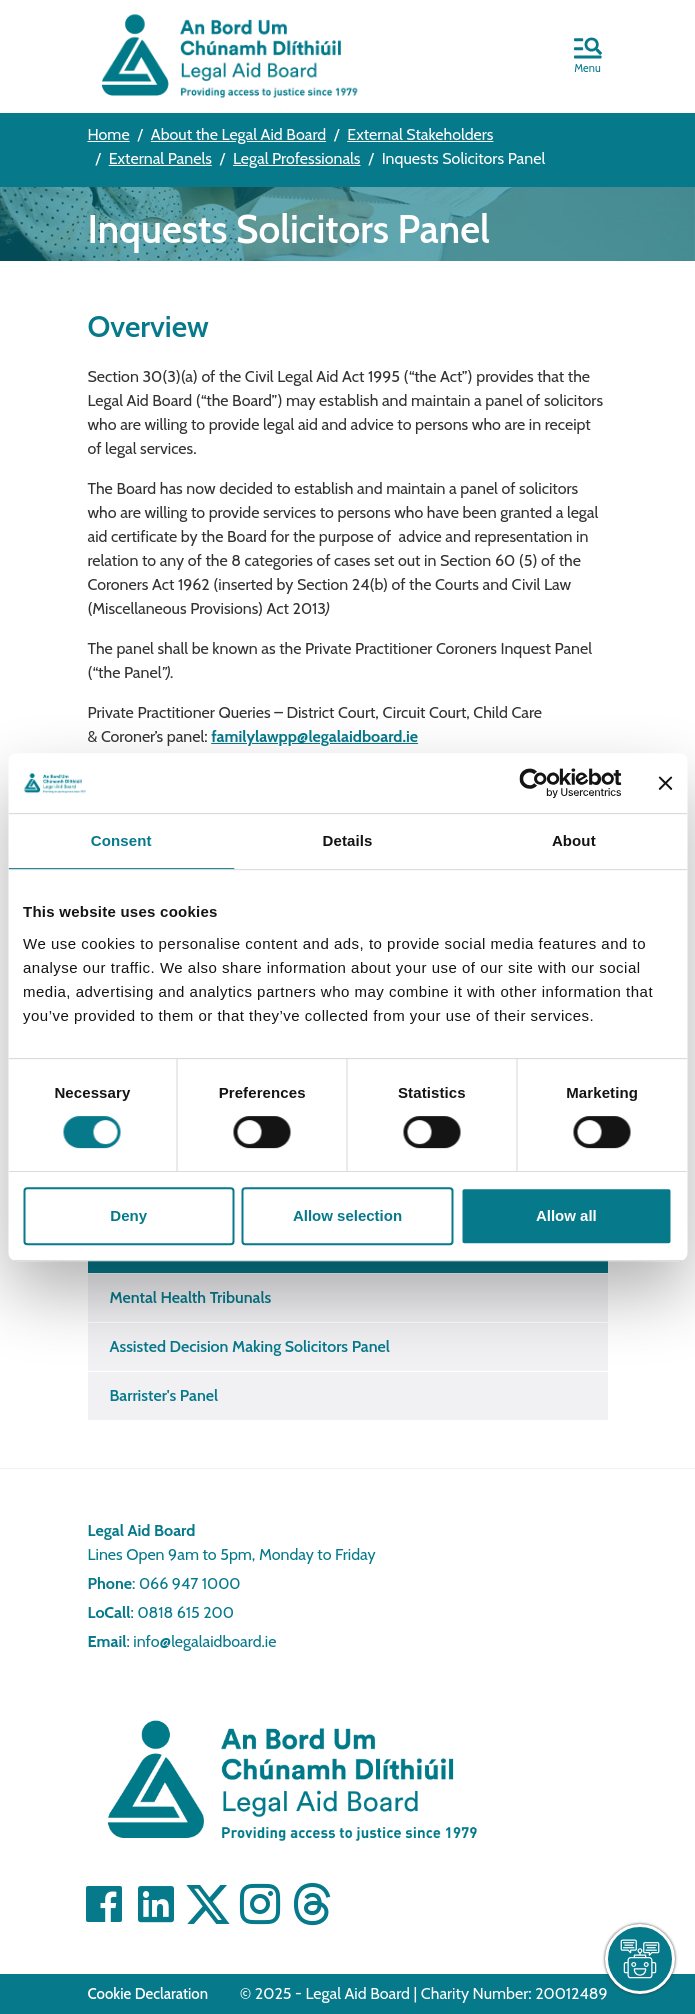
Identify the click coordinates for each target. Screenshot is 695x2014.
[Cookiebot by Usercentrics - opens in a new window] (533, 783)
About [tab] (574, 840)
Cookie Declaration (148, 1994)
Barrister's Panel (164, 1395)
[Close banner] (665, 783)
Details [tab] (348, 840)
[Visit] (260, 1904)
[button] (588, 57)
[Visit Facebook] (104, 1904)
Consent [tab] (121, 840)
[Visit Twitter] (208, 1904)
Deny (128, 1215)
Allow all (566, 1215)
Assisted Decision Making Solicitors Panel (250, 1346)
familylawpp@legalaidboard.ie (314, 736)
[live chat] (640, 1959)
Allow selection (347, 1215)
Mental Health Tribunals (191, 1297)
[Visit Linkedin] (156, 1904)
